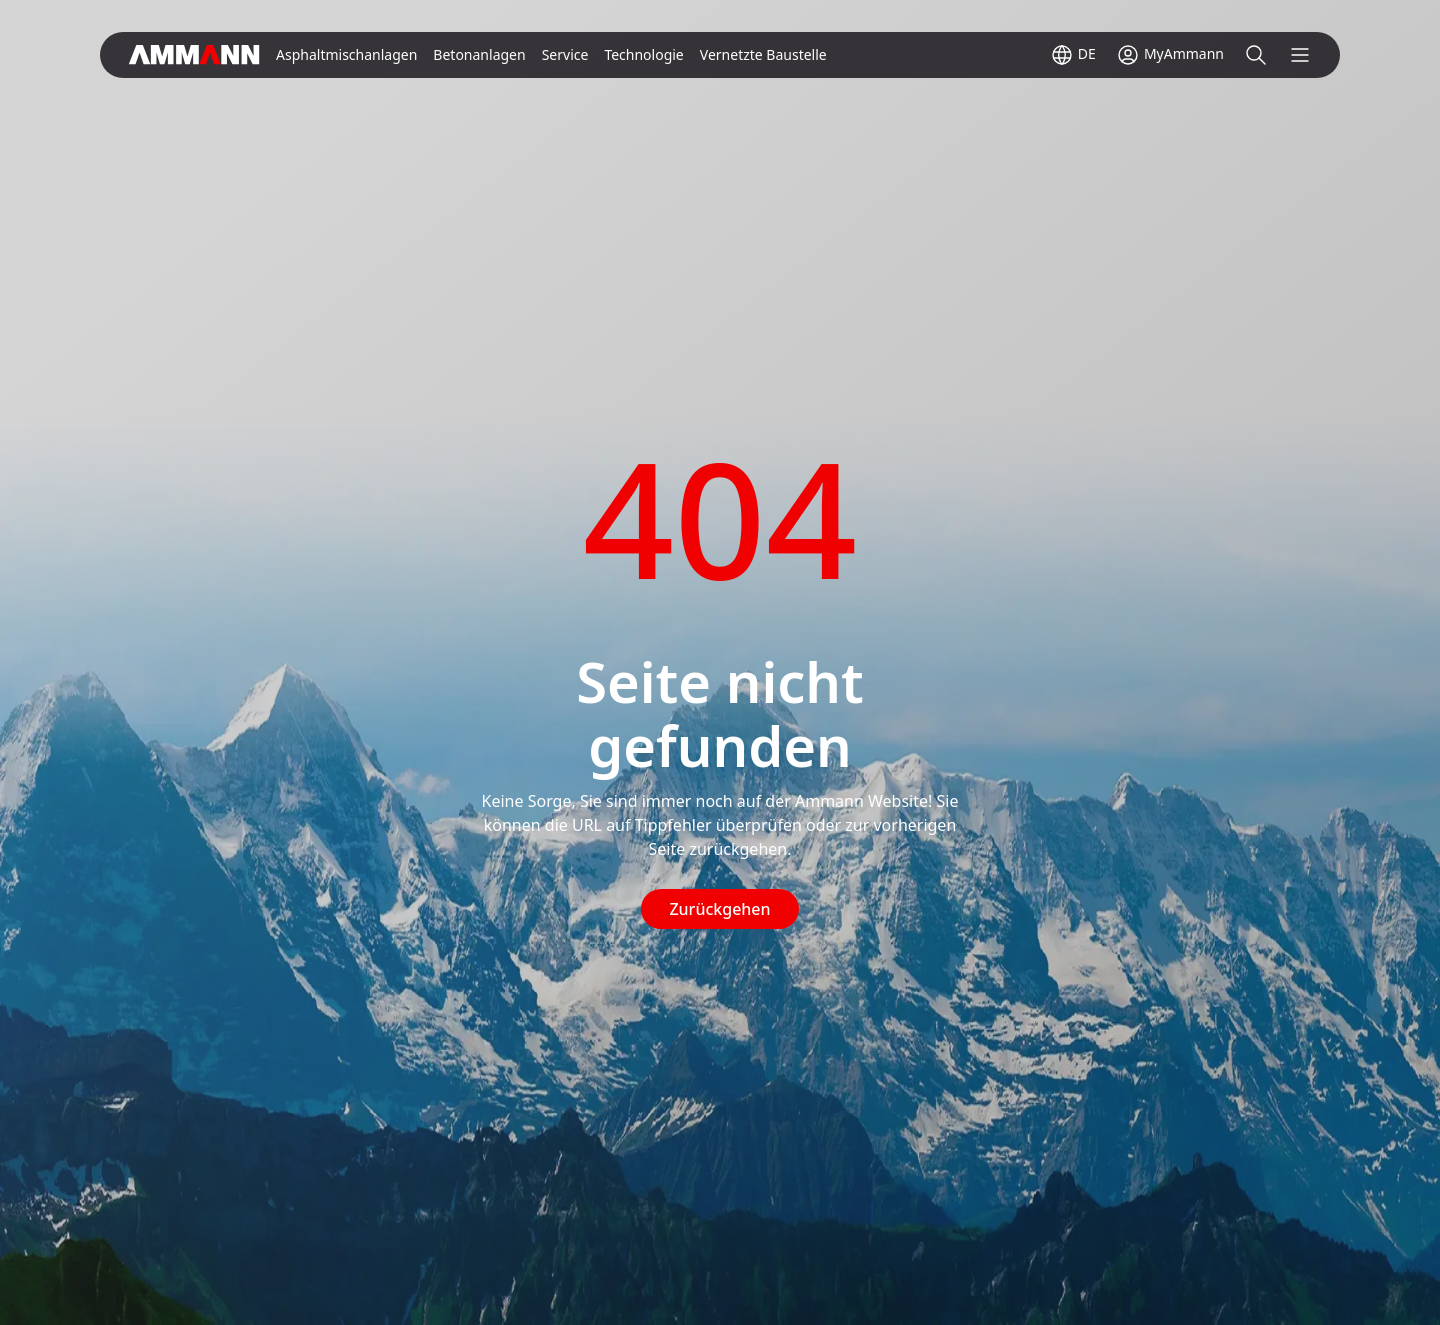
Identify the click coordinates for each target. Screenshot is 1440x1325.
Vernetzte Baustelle (763, 54)
